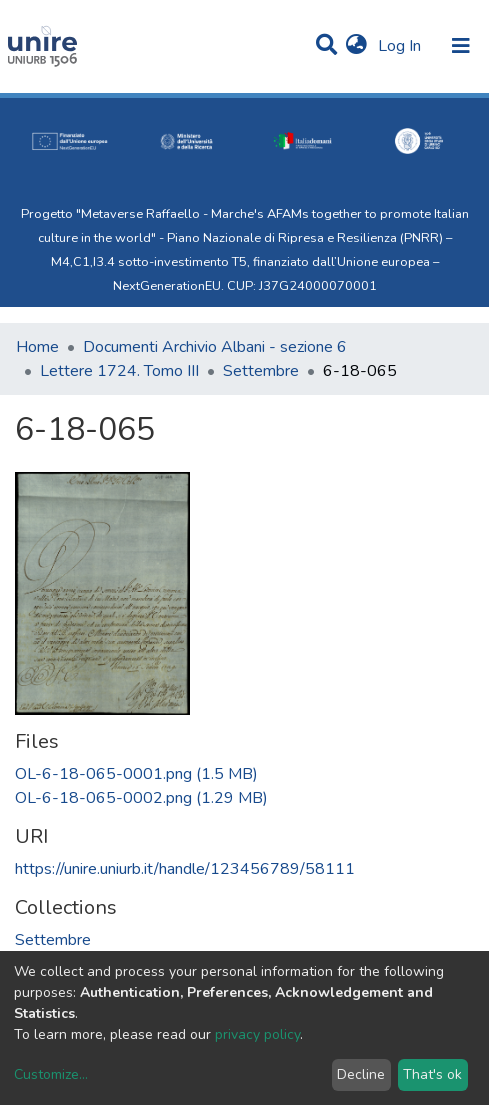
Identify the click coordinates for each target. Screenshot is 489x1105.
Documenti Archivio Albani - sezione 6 (215, 347)
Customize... (51, 1074)
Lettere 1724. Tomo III (119, 371)
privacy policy (257, 1034)
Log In (401, 46)
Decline (361, 1074)
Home (37, 347)
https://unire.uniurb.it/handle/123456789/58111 (185, 869)
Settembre (261, 371)
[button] (356, 46)
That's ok (432, 1074)
